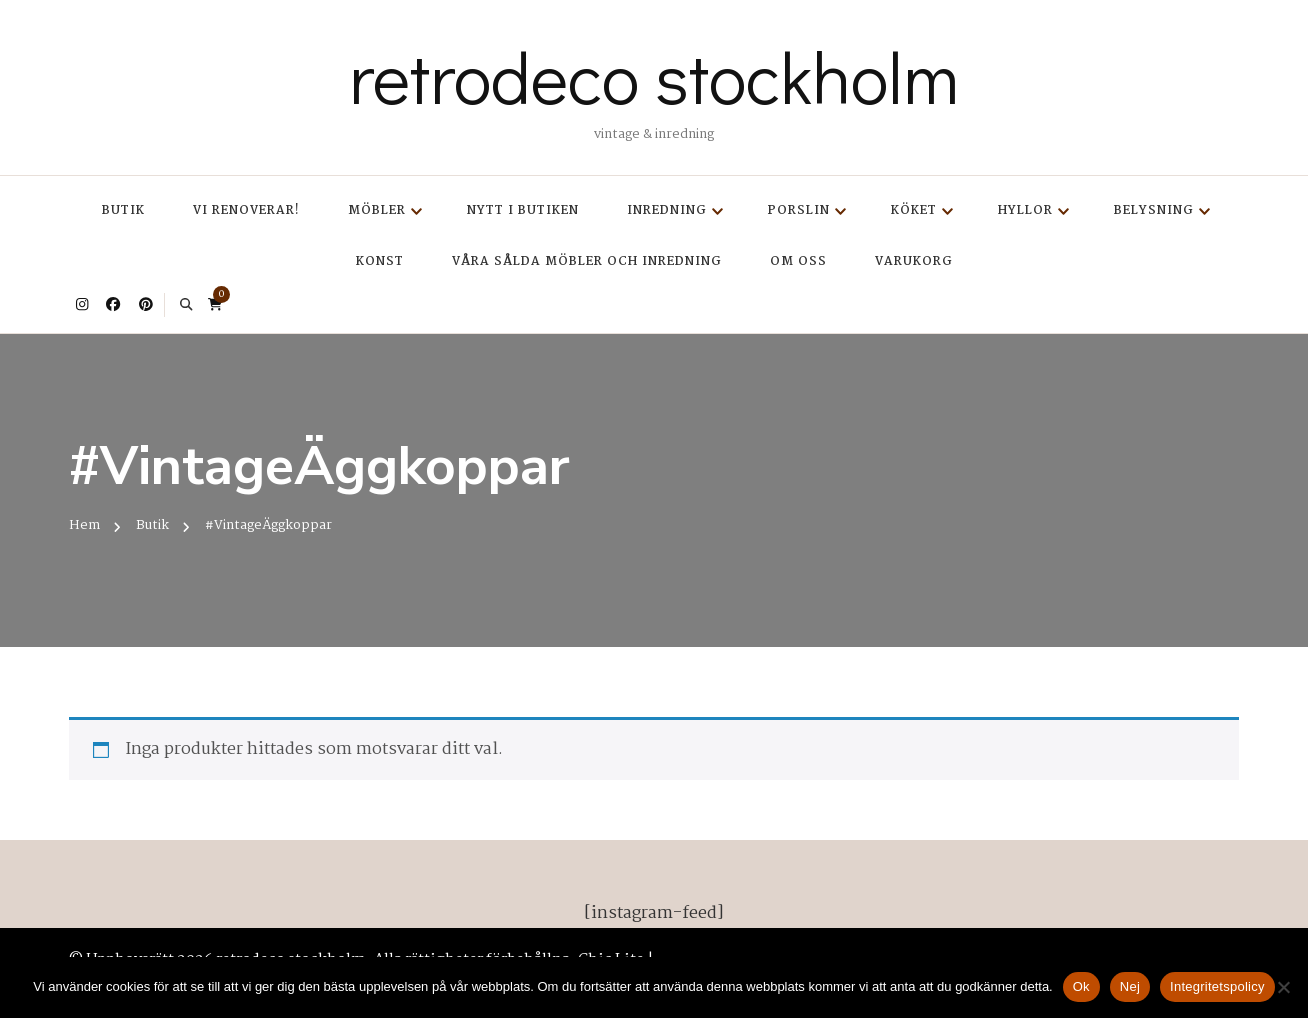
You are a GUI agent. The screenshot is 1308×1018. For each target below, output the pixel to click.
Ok (1081, 986)
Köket (914, 210)
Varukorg (914, 261)
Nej (1130, 986)
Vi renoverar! (246, 210)
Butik (123, 210)
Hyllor (1025, 210)
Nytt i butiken (523, 210)
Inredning (667, 210)
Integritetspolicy (1217, 986)
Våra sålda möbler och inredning (587, 261)
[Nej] (1283, 987)
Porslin (799, 210)
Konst (380, 261)
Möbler (377, 210)
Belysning (1154, 210)
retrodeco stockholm (654, 76)
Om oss (798, 261)
